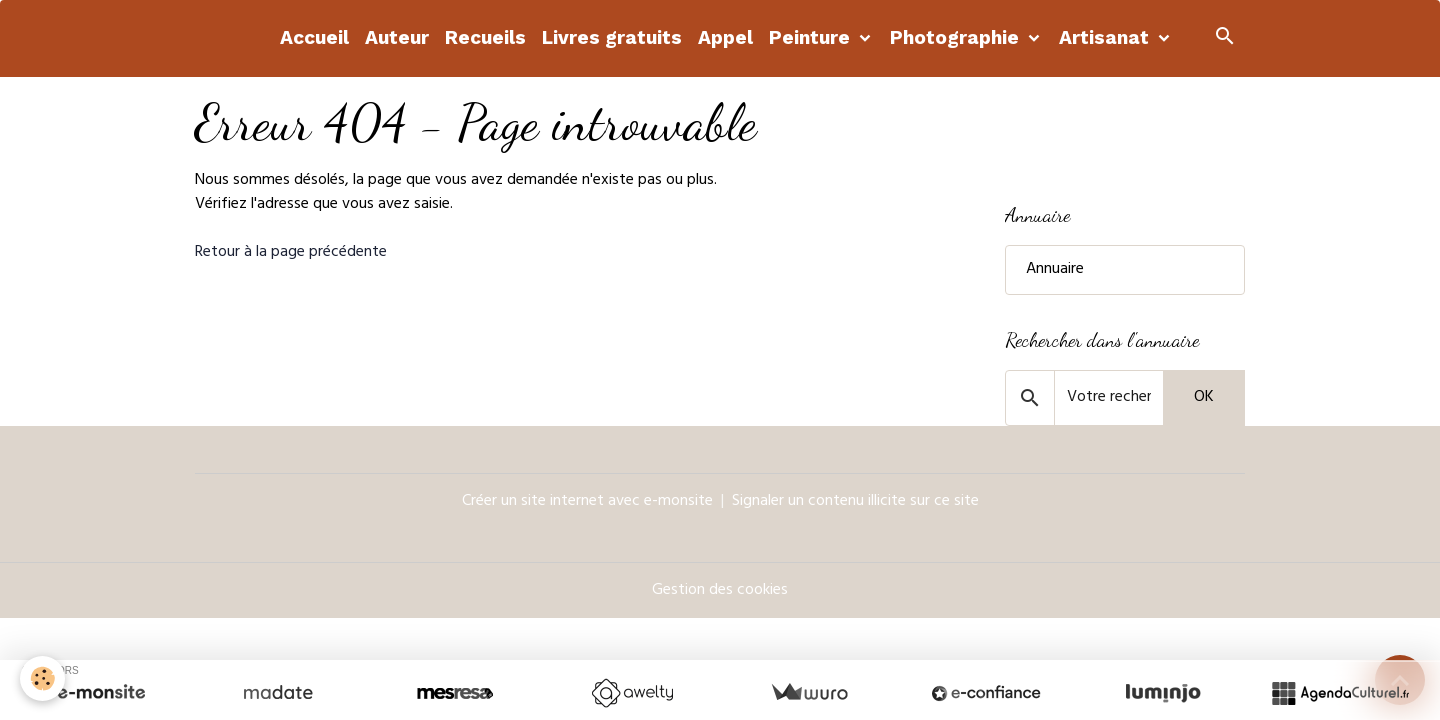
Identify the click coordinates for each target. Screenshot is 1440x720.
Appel (725, 37)
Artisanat (1106, 37)
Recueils (485, 37)
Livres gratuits (612, 37)
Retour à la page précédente (291, 253)
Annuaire (1055, 270)
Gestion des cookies (720, 591)
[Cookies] (42, 678)
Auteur (397, 37)
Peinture (812, 37)
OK (1204, 398)
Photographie (957, 37)
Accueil (314, 37)
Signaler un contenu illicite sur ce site (855, 502)
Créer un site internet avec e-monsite (587, 502)
